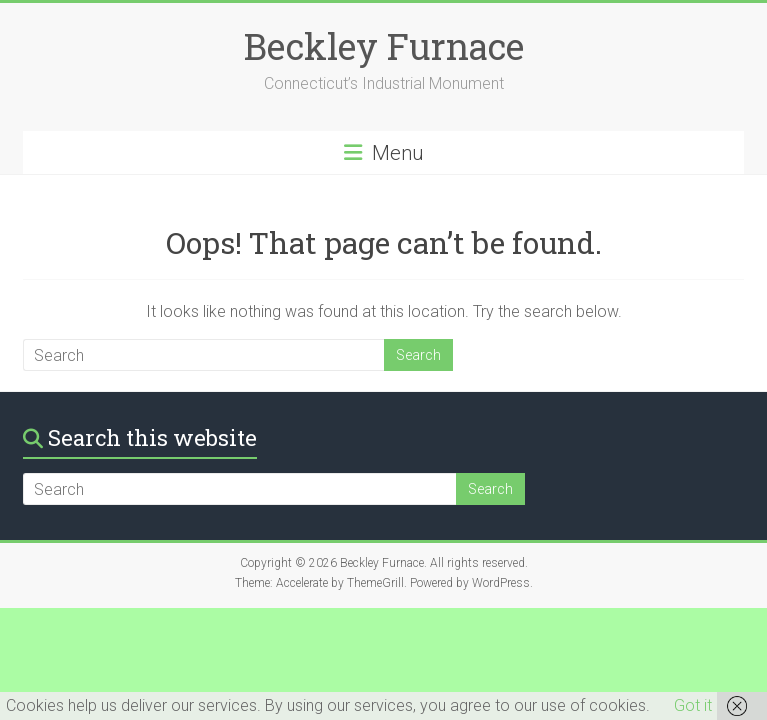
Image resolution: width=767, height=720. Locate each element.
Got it (693, 705)
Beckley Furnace (384, 46)
